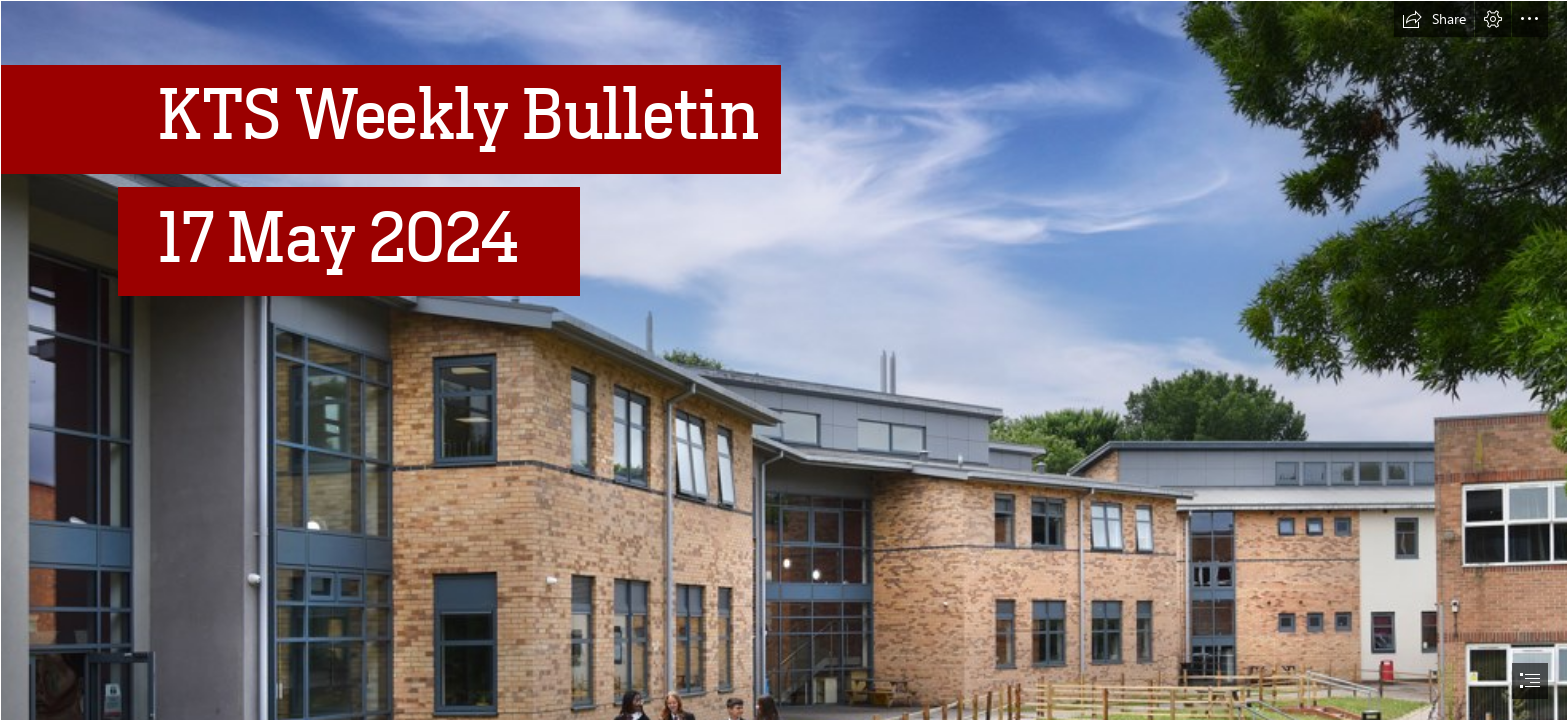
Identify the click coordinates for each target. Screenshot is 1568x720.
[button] (1434, 19)
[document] (784, 360)
